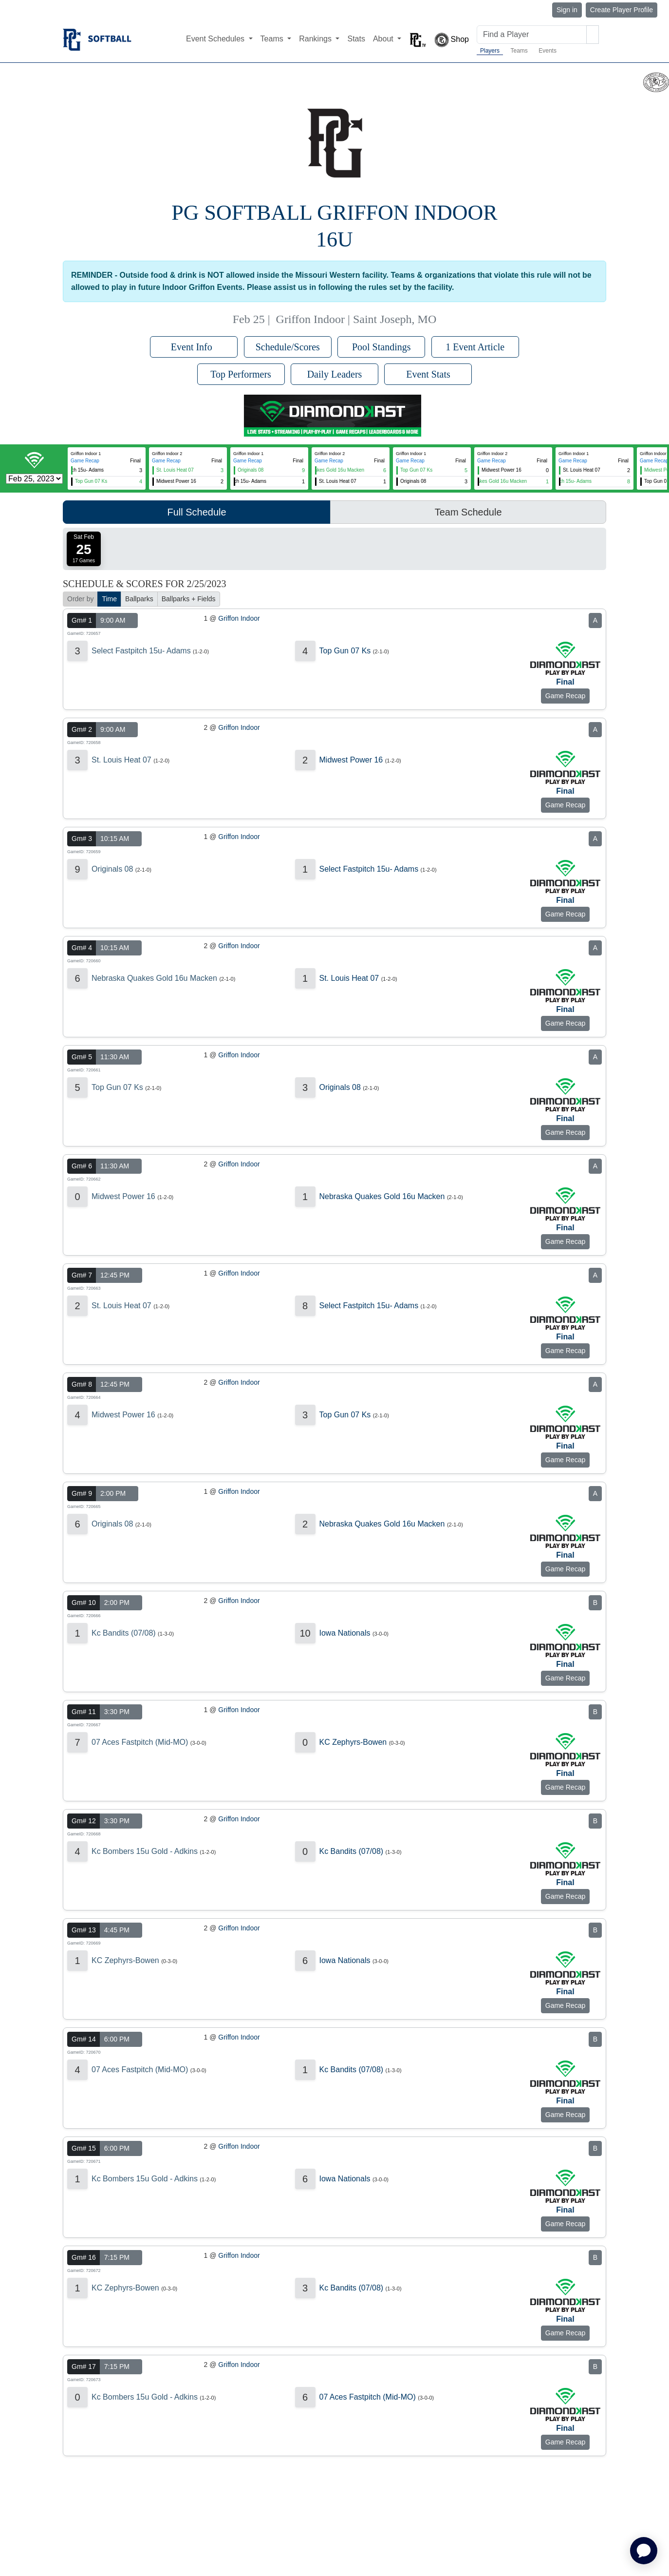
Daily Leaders (334, 374)
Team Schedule (468, 512)
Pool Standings (381, 347)
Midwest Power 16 (351, 760)
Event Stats (428, 374)
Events (548, 50)
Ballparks (139, 599)
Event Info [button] (194, 347)
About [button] (384, 39)
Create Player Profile (621, 10)
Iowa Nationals (345, 1633)
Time (109, 599)
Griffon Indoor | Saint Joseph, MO (356, 319)
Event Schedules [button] (216, 39)
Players (490, 50)
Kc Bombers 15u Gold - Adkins (145, 1851)
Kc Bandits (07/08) (124, 1633)
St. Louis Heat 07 (121, 760)
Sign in (567, 10)
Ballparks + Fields (189, 599)
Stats (356, 39)
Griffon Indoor (239, 618)
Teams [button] (273, 39)
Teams (518, 50)
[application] (643, 2550)
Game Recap (85, 460)
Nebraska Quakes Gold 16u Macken (154, 978)
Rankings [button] (316, 39)
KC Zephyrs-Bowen (353, 1742)
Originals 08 (112, 869)
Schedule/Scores (288, 347)
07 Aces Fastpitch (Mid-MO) (140, 1742)
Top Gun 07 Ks (345, 651)
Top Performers (240, 374)
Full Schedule (196, 512)
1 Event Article (475, 347)
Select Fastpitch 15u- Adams (141, 651)
